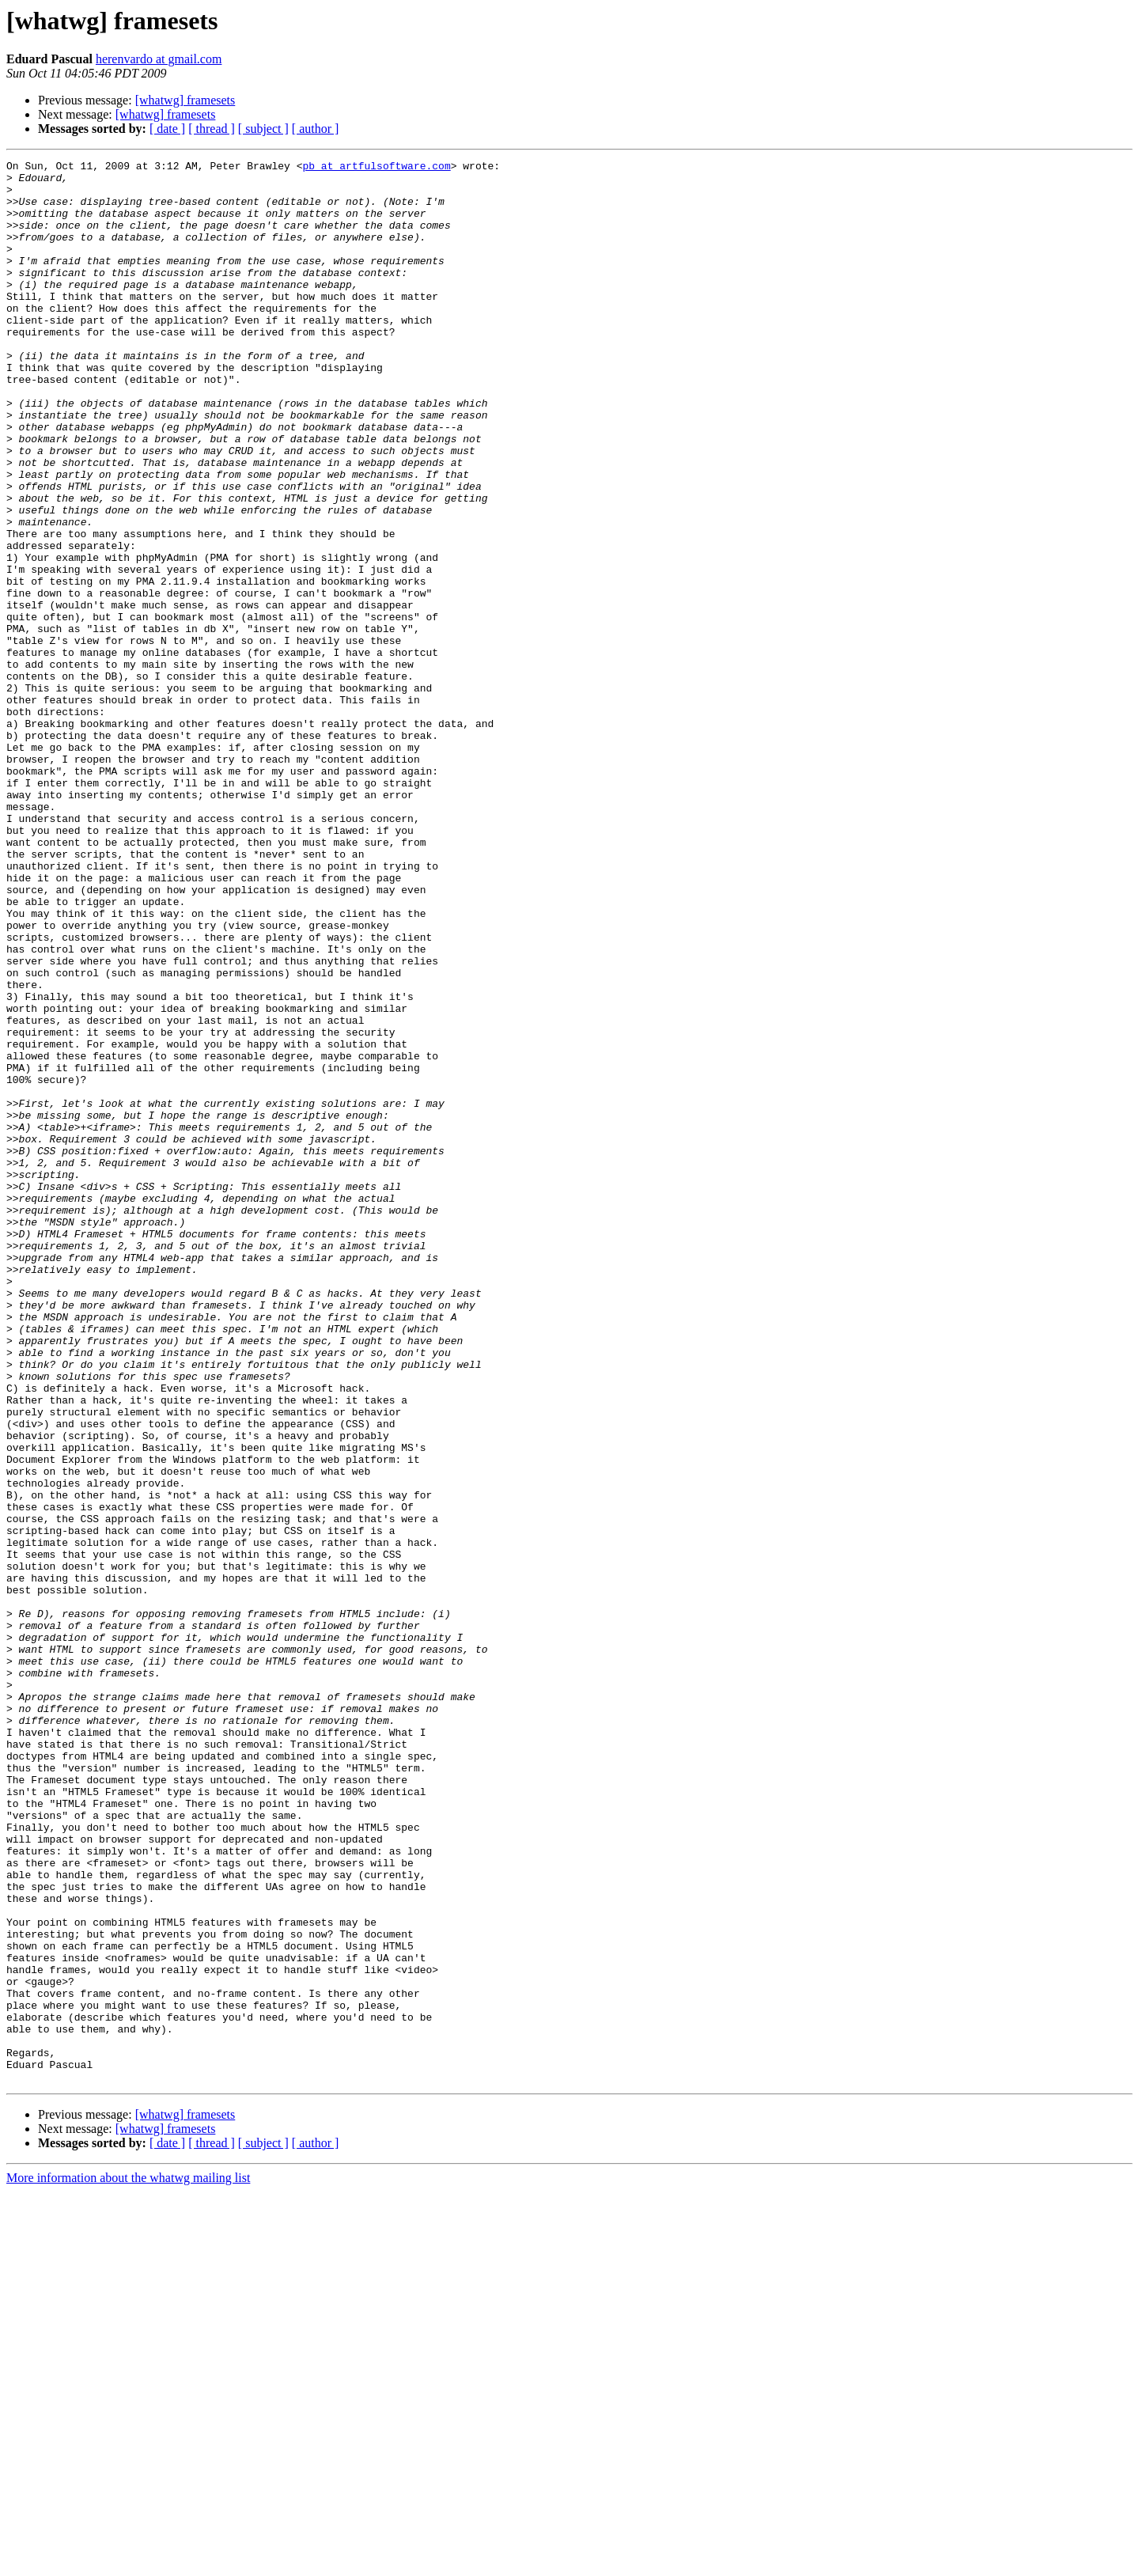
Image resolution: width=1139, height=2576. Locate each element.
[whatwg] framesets (185, 100)
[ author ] (315, 128)
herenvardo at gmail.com (159, 59)
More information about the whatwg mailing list (128, 2562)
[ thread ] (211, 128)
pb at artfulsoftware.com (376, 168)
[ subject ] (263, 128)
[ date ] (167, 128)
